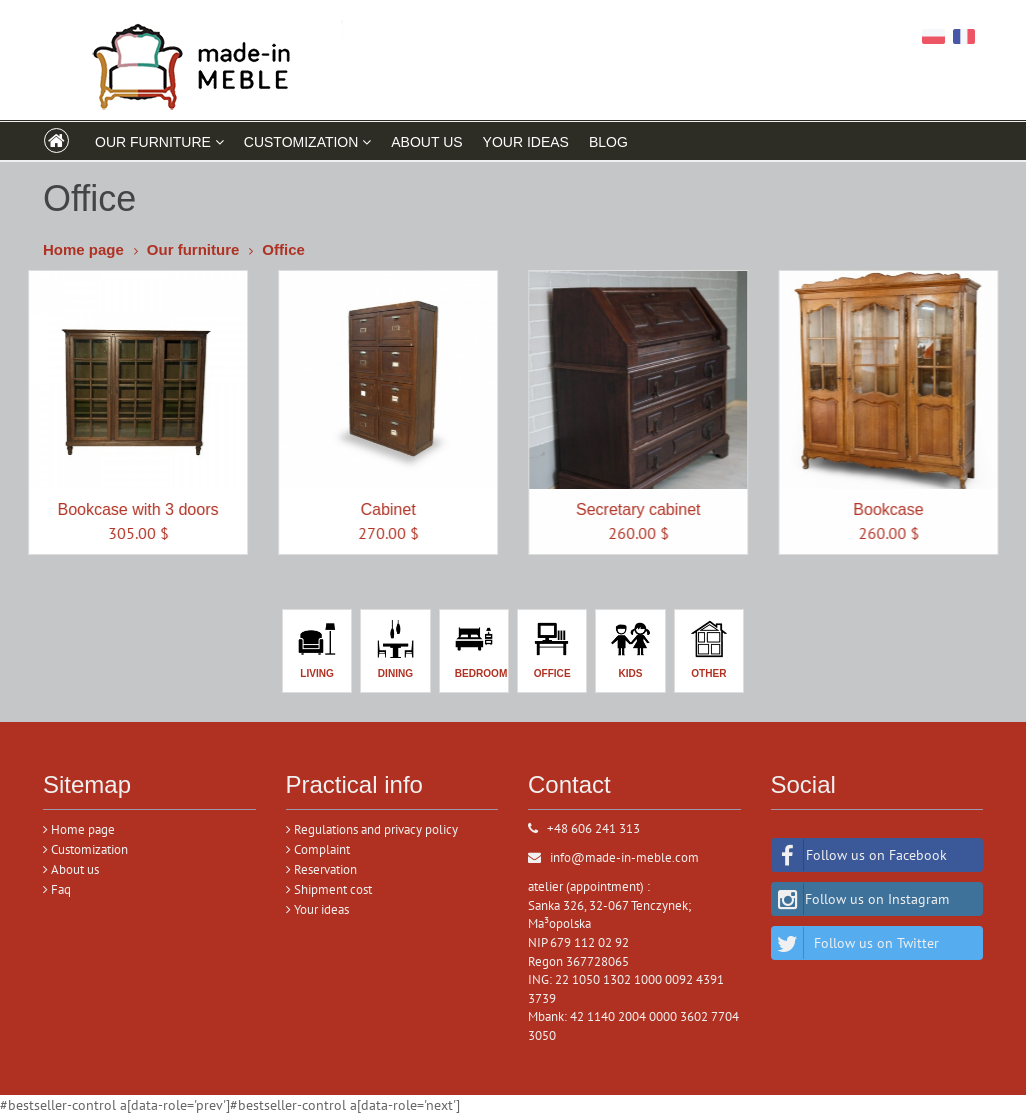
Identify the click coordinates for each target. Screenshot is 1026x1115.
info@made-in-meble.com (624, 857)
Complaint (318, 849)
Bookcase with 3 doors (138, 509)
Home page (83, 249)
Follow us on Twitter (856, 943)
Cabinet (388, 509)
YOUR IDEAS (526, 142)
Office (283, 249)
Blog (608, 142)
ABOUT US (426, 142)
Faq (57, 889)
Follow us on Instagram (860, 899)
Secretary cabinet (639, 509)
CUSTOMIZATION (307, 142)
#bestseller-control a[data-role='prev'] (115, 1105)
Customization (85, 849)
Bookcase (889, 509)
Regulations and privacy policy (372, 829)
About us (71, 869)
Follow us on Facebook (860, 855)
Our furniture (159, 142)
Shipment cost (329, 889)
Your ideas (317, 909)
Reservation (321, 869)
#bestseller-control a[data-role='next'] (345, 1105)
